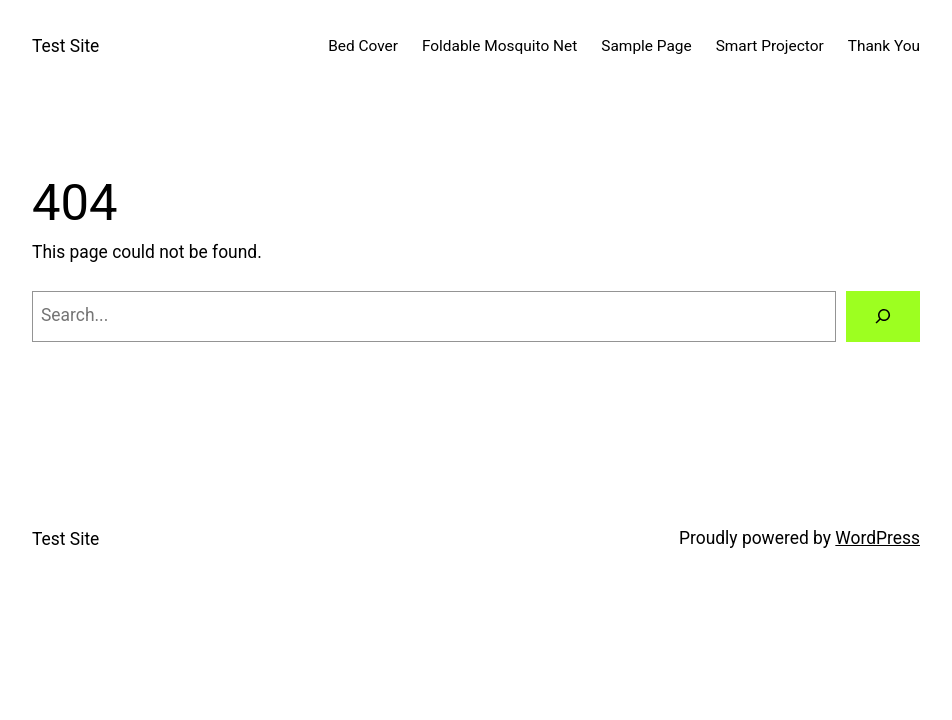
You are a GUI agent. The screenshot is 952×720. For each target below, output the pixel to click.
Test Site (65, 46)
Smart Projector (770, 46)
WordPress (877, 538)
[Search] (883, 316)
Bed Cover (363, 46)
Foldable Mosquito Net (499, 46)
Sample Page (646, 46)
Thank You (884, 46)
